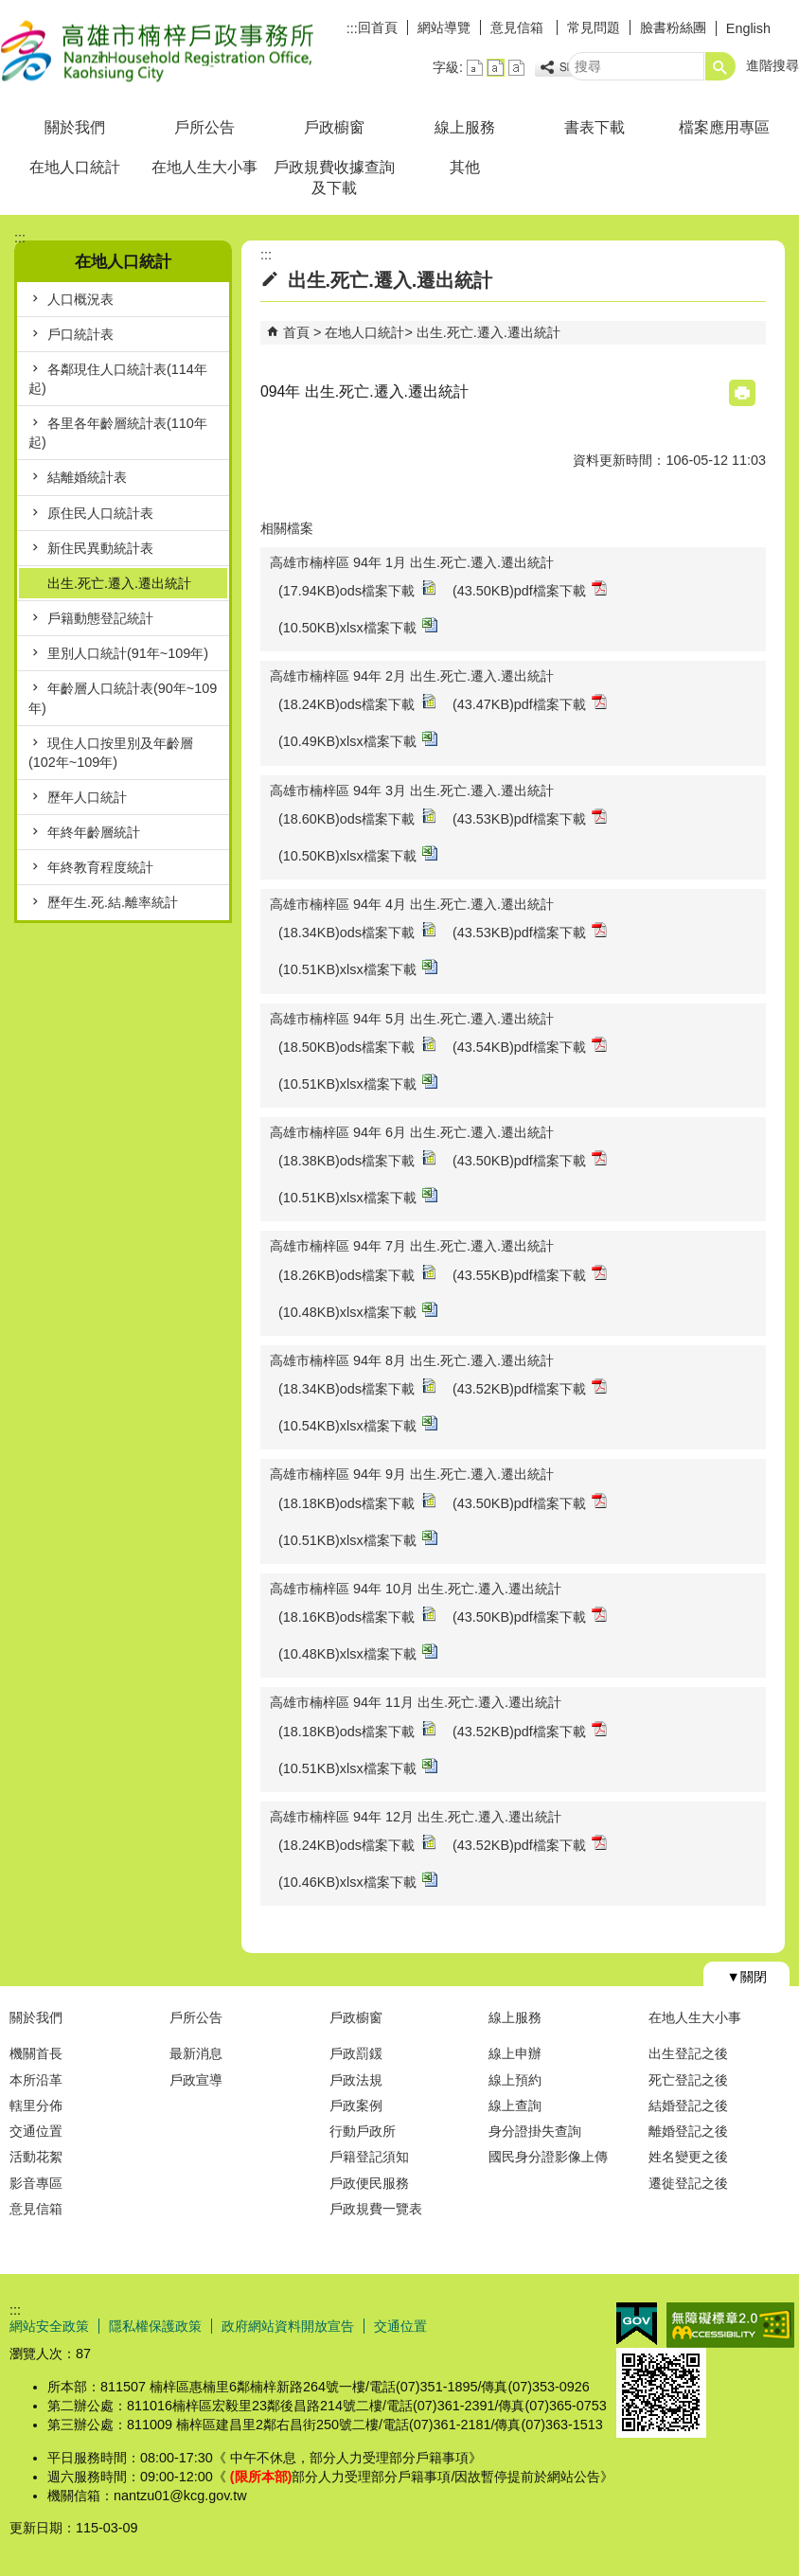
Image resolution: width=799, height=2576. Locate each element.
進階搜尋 (772, 65)
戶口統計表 (80, 334)
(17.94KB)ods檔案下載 (356, 589)
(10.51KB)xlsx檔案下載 (357, 968)
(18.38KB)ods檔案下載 (356, 1159)
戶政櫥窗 (334, 127)
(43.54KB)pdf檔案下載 (530, 1046)
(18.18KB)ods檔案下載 (356, 1502)
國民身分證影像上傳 (548, 2156)
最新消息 (195, 2053)
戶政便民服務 (369, 2183)
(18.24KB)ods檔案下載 (356, 703)
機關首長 (35, 2053)
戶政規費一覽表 (375, 2208)
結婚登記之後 (688, 2105)
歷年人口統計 (87, 797)
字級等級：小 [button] (475, 68)
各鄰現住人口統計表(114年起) (117, 379)
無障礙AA (730, 2325)
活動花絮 (35, 2156)
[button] (720, 66)
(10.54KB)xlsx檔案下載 (357, 1424)
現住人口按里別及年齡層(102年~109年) (110, 753)
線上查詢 (515, 2105)
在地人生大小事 (204, 167)
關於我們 (74, 127)
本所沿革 (35, 2079)
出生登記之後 (688, 2053)
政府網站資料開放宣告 (288, 2326)
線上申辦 (515, 2053)
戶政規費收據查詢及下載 (334, 177)
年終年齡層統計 (93, 832)
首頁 (296, 332)
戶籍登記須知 (369, 2156)
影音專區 (35, 2183)
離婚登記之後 (688, 2131)
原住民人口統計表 (100, 513)
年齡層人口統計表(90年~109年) (122, 698)
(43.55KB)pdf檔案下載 (530, 1274)
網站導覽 (444, 27)
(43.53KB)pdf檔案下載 (530, 817)
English (748, 28)
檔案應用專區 (724, 127)
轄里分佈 (35, 2105)
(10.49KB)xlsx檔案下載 (357, 740)
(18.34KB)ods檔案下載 (356, 931)
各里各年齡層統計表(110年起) (117, 433)
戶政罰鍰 (355, 2053)
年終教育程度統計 (100, 867)
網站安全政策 (49, 2326)
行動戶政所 (362, 2131)
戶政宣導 (195, 2079)
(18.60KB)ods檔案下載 (356, 817)
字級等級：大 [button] (516, 68)
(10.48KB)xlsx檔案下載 (357, 1311)
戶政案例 (355, 2105)
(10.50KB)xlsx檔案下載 (357, 626)
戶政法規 (355, 2079)
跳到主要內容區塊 (9, 9)
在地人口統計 (74, 167)
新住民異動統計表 (100, 548)
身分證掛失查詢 (534, 2131)
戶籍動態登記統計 (100, 618)
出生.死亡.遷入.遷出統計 (119, 583)
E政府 (636, 2323)
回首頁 (378, 27)
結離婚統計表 (87, 477)
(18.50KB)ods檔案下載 (356, 1046)
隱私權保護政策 (155, 2326)
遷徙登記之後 (688, 2183)
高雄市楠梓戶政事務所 (160, 50)
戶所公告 (204, 127)
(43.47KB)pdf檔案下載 (530, 703)
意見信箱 (518, 27)
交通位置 (35, 2131)
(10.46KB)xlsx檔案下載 (357, 1881)
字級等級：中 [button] (496, 68)
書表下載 (594, 127)
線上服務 (465, 127)
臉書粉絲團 (673, 27)
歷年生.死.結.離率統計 (112, 902)
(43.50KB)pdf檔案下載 (530, 589)
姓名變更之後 (688, 2156)
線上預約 (515, 2079)
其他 (465, 167)
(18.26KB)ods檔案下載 (356, 1274)
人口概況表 (80, 299)
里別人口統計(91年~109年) (127, 653)
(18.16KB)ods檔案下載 (356, 1616)
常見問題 (593, 27)
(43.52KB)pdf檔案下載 (530, 1387)
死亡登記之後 (688, 2079)
